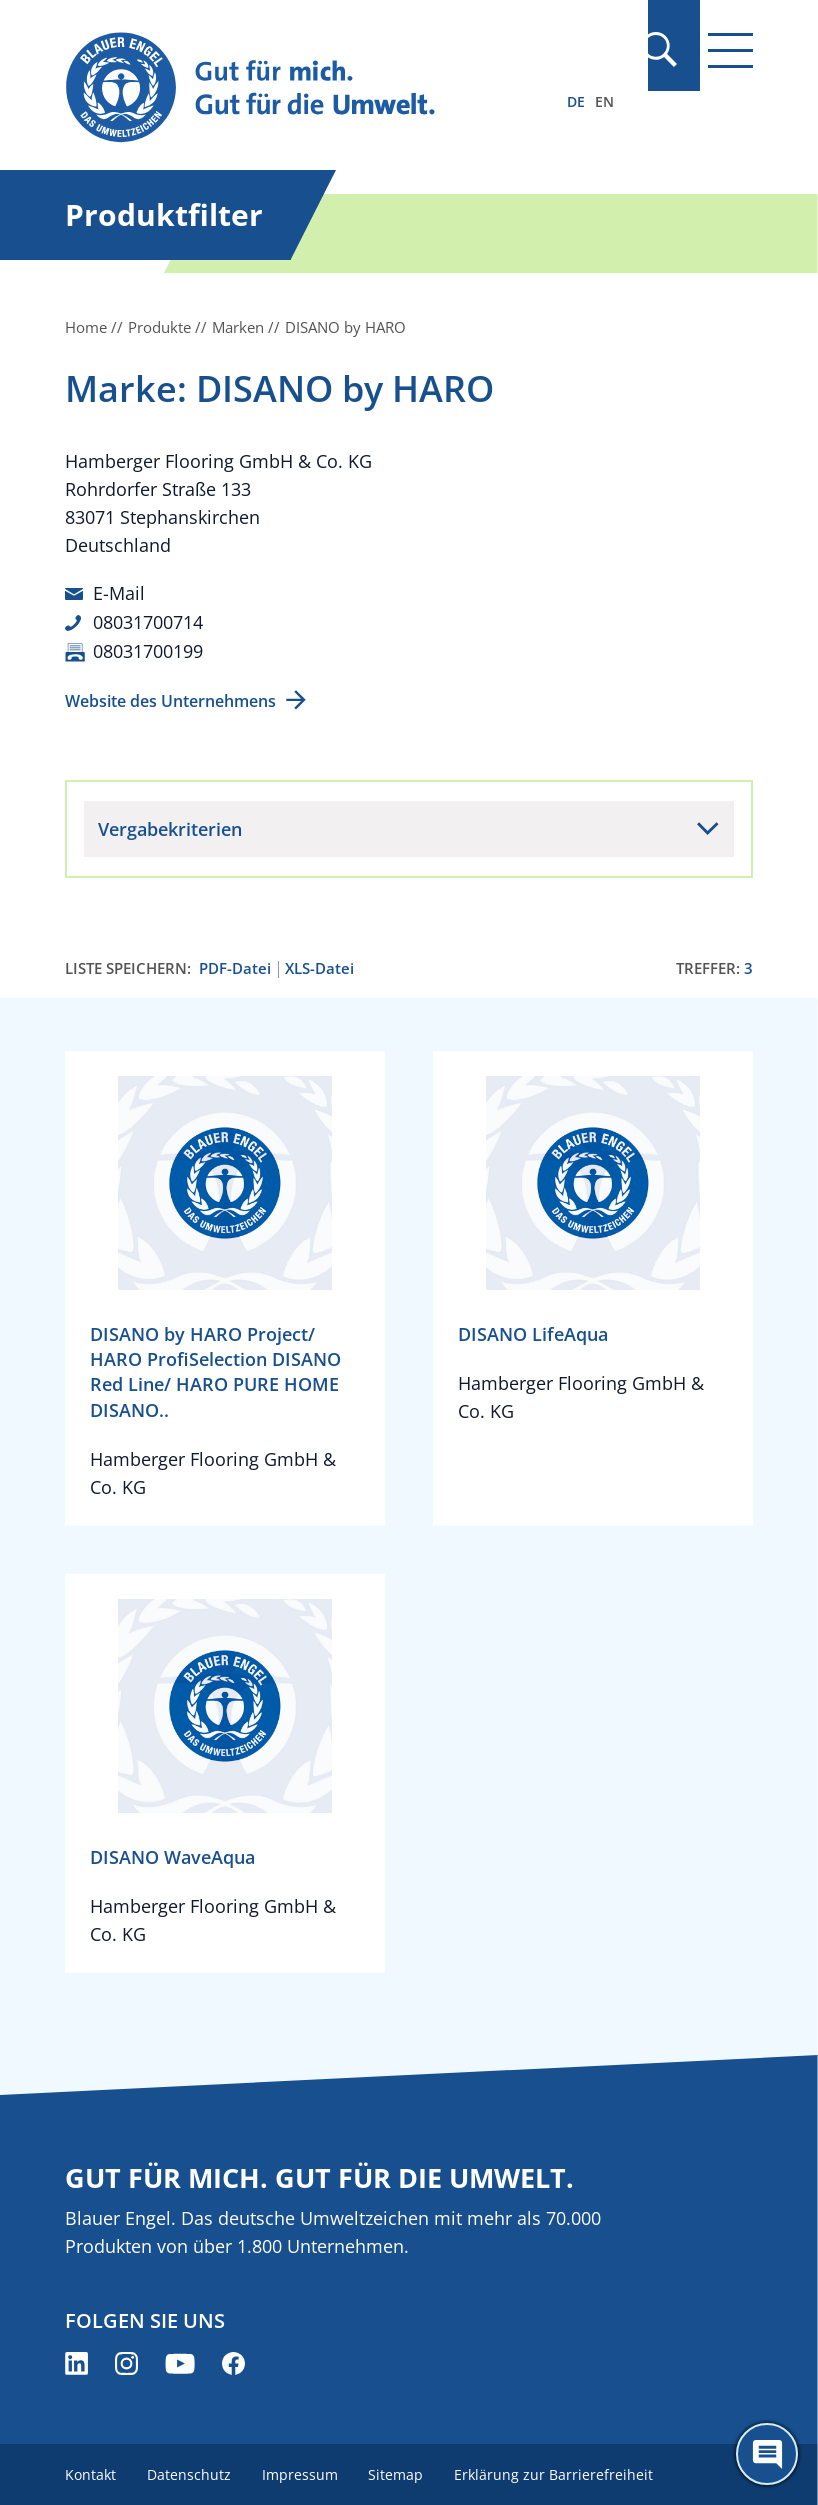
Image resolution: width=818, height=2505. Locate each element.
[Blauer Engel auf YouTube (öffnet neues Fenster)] (180, 2360)
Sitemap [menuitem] (399, 2472)
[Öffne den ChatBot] (767, 2454)
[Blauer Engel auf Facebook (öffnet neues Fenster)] (233, 2360)
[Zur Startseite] (306, 88)
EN (604, 101)
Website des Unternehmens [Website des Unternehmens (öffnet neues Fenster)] (170, 698)
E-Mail (119, 593)
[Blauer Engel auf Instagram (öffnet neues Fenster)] (126, 2360)
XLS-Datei (319, 965)
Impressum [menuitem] (302, 2472)
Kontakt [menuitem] (90, 2472)
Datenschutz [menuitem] (190, 2472)
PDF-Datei (235, 965)
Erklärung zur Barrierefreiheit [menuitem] (558, 2472)
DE (576, 101)
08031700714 (148, 621)
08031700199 (148, 649)
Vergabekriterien (170, 826)
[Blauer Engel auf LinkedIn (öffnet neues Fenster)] (76, 2360)
